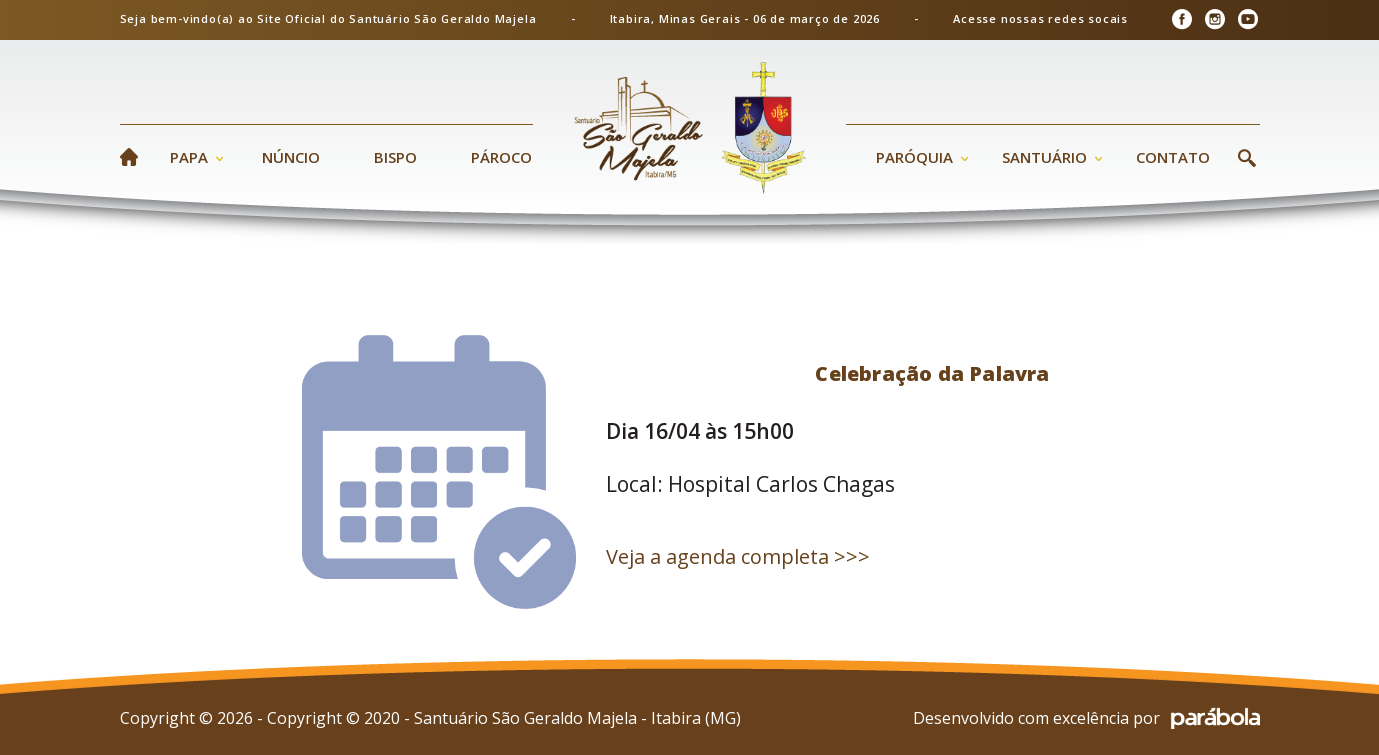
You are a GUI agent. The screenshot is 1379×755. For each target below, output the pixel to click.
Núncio (291, 157)
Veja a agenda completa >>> (738, 556)
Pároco (501, 157)
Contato (1173, 157)
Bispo (395, 157)
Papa (189, 157)
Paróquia (914, 157)
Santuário (1044, 157)
